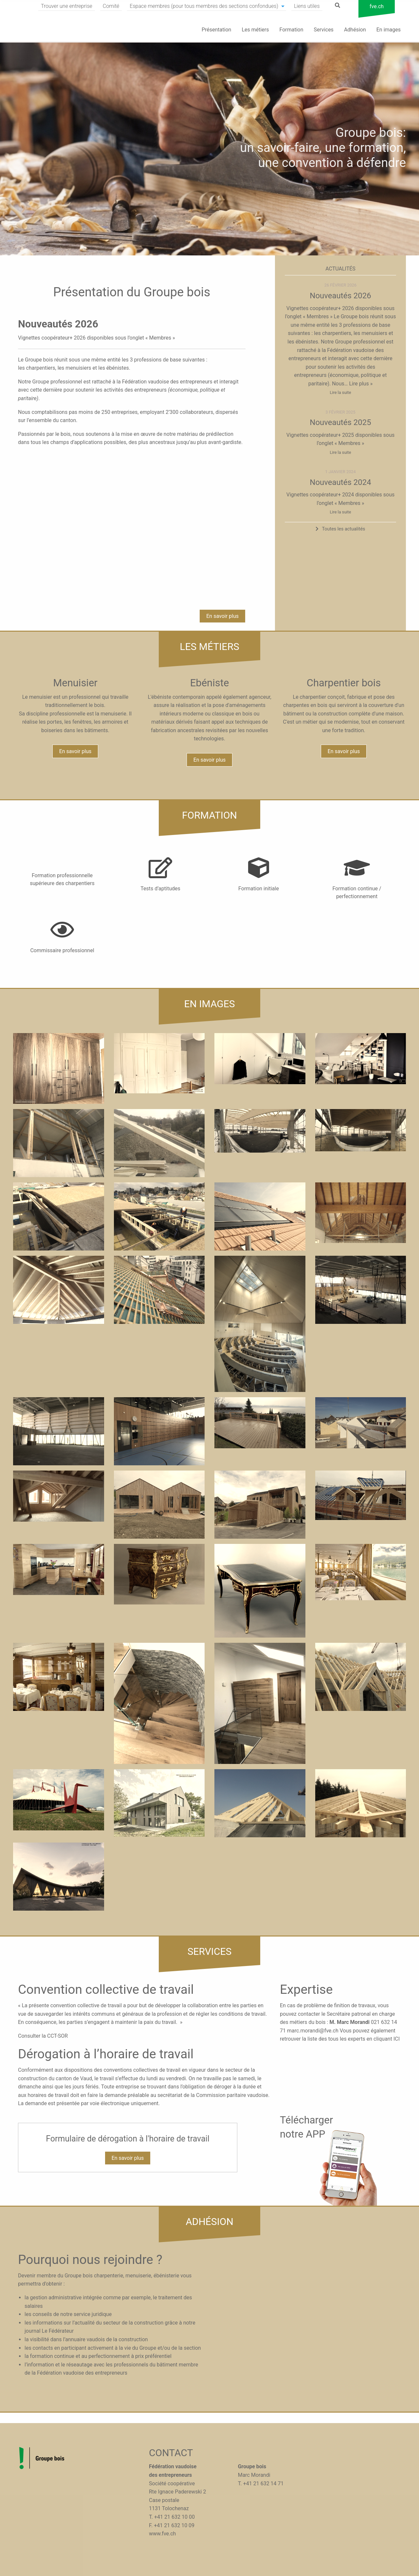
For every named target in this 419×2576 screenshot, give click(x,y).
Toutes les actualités (343, 529)
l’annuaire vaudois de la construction (105, 2339)
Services (324, 30)
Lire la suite (340, 392)
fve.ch (377, 6)
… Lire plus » (358, 383)
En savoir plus (222, 616)
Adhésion (355, 30)
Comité (111, 6)
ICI (396, 2039)
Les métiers (255, 30)
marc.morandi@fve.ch (312, 2031)
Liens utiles (307, 6)
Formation (291, 30)
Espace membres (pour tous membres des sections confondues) (204, 6)
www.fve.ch (162, 2533)
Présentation (216, 30)
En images (388, 30)
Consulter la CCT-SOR (43, 2036)
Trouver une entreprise (66, 6)
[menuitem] (67, 6)
